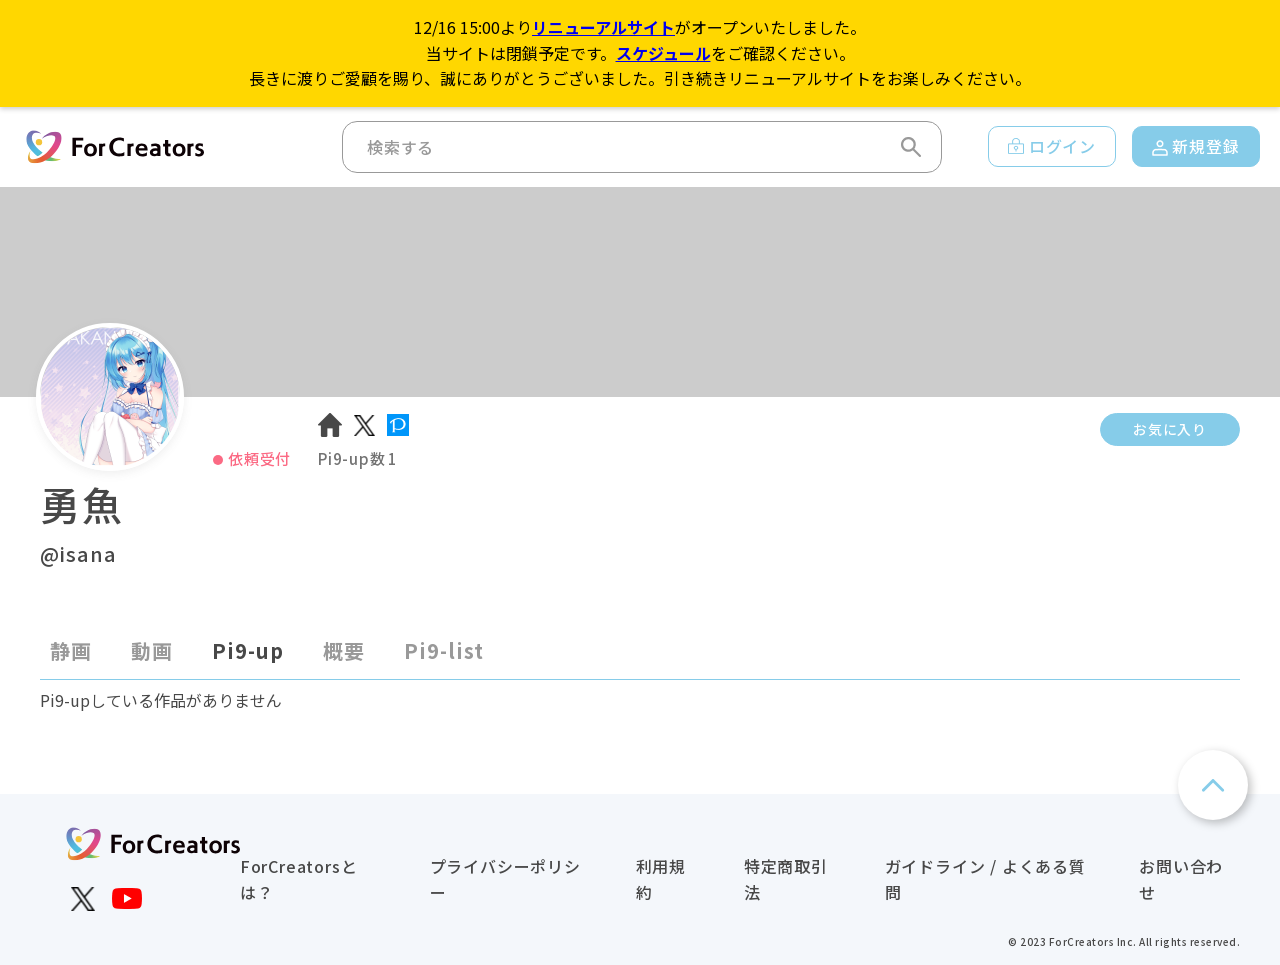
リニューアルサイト (603, 27)
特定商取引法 (786, 879)
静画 (71, 650)
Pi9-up (248, 650)
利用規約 (661, 879)
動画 (152, 650)
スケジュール (663, 53)
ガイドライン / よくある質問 (985, 879)
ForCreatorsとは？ (299, 879)
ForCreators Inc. (1093, 941)
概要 (344, 650)
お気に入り (1170, 429)
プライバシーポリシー (505, 879)
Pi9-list (444, 650)
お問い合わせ (1181, 879)
